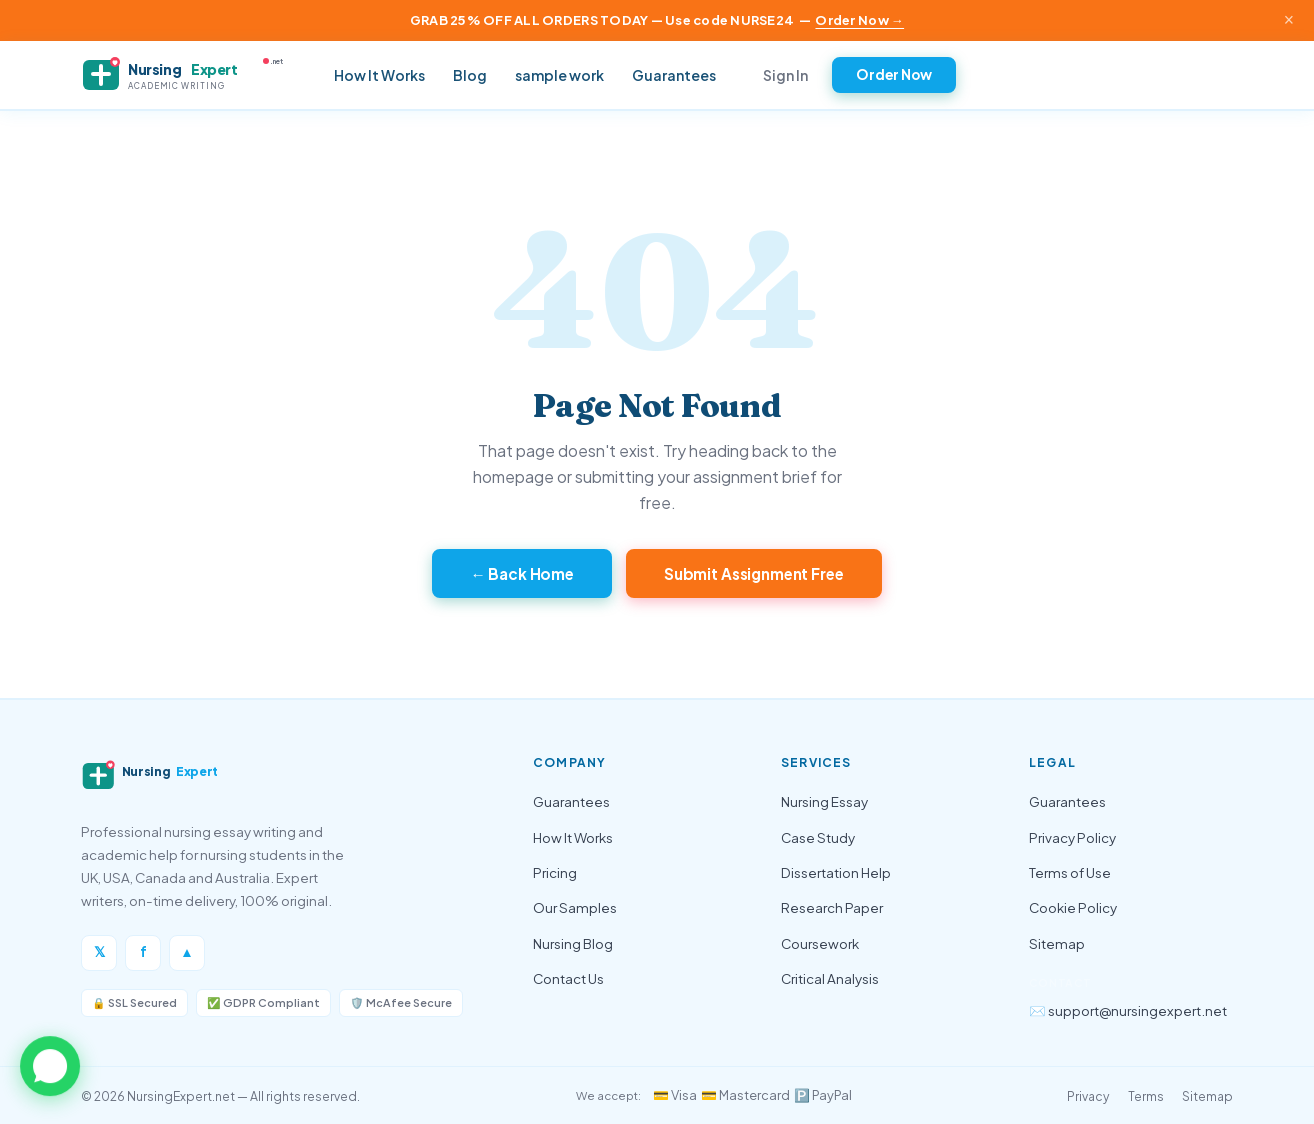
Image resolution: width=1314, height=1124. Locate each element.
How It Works (379, 75)
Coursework (820, 943)
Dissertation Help (836, 872)
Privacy (1088, 1096)
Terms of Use (1070, 872)
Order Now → (859, 20)
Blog (470, 75)
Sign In (785, 75)
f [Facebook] (143, 951)
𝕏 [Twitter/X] (99, 951)
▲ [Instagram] (186, 951)
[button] (50, 1067)
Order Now (894, 74)
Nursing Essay (824, 801)
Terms (1146, 1096)
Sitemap (1057, 943)
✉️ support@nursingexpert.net (1128, 1010)
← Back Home (522, 573)
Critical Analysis (830, 978)
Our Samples (575, 907)
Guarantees (674, 75)
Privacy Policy (1072, 837)
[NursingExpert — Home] (191, 75)
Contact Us (568, 978)
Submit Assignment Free (754, 573)
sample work (559, 75)
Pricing (555, 872)
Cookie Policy (1073, 907)
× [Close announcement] (1289, 20)
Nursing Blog (573, 943)
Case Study (818, 837)
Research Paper (832, 907)
